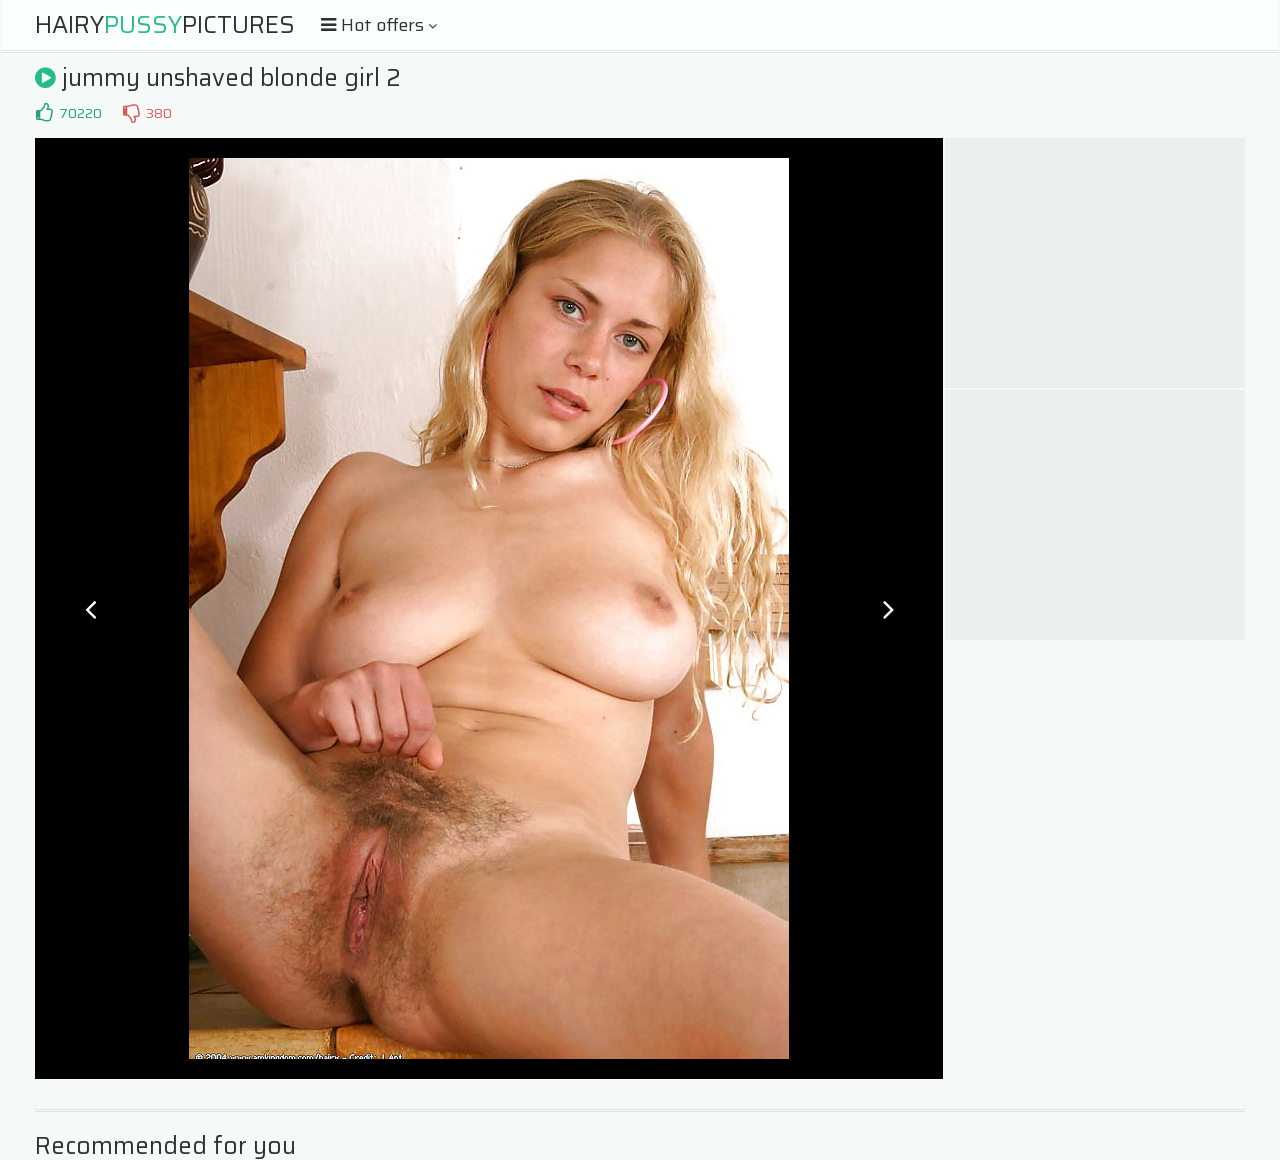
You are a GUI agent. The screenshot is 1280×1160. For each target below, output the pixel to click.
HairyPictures (165, 25)
